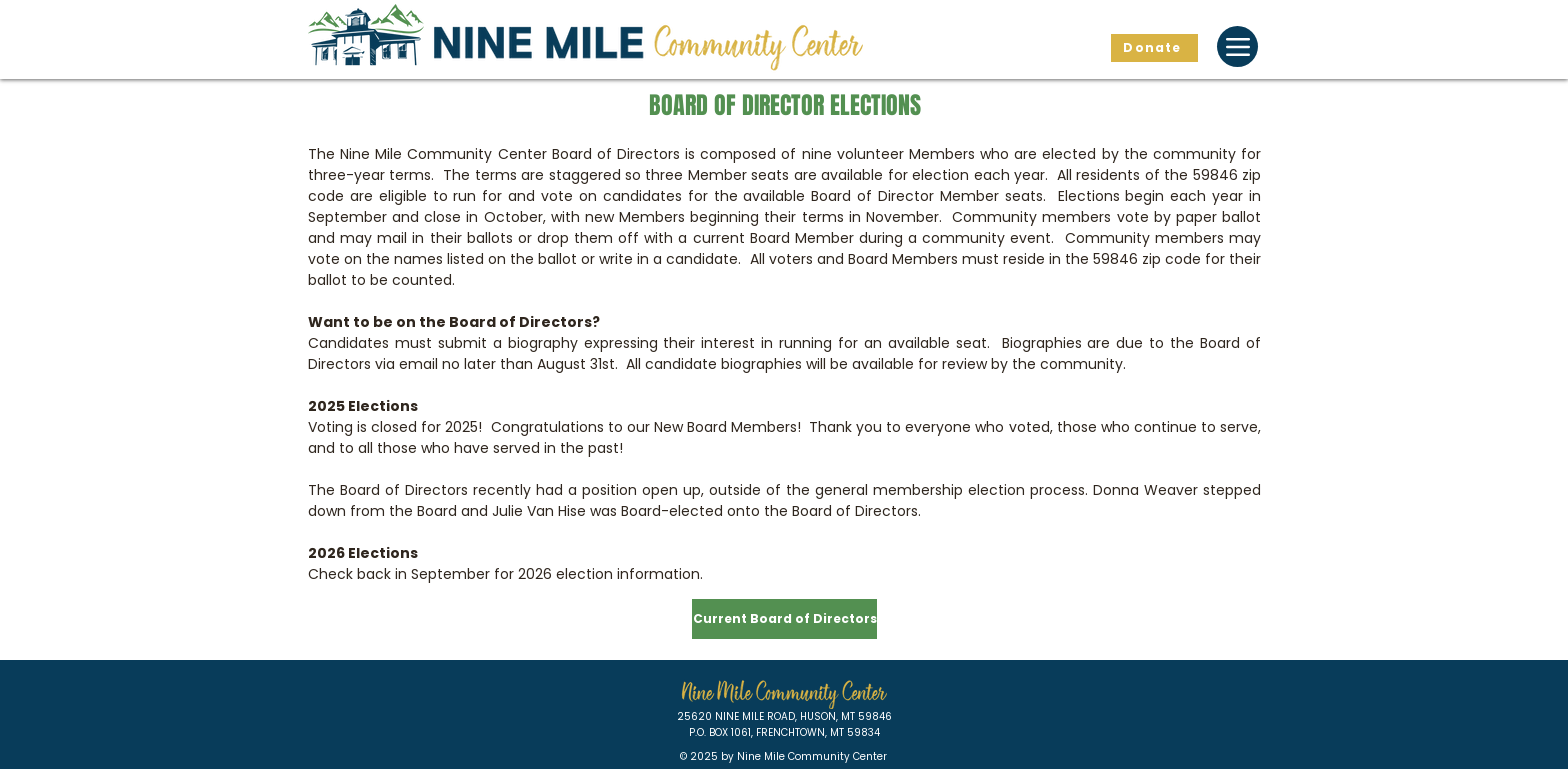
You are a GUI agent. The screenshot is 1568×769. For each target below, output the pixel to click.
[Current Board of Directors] (784, 619)
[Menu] (1237, 46)
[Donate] (1154, 48)
